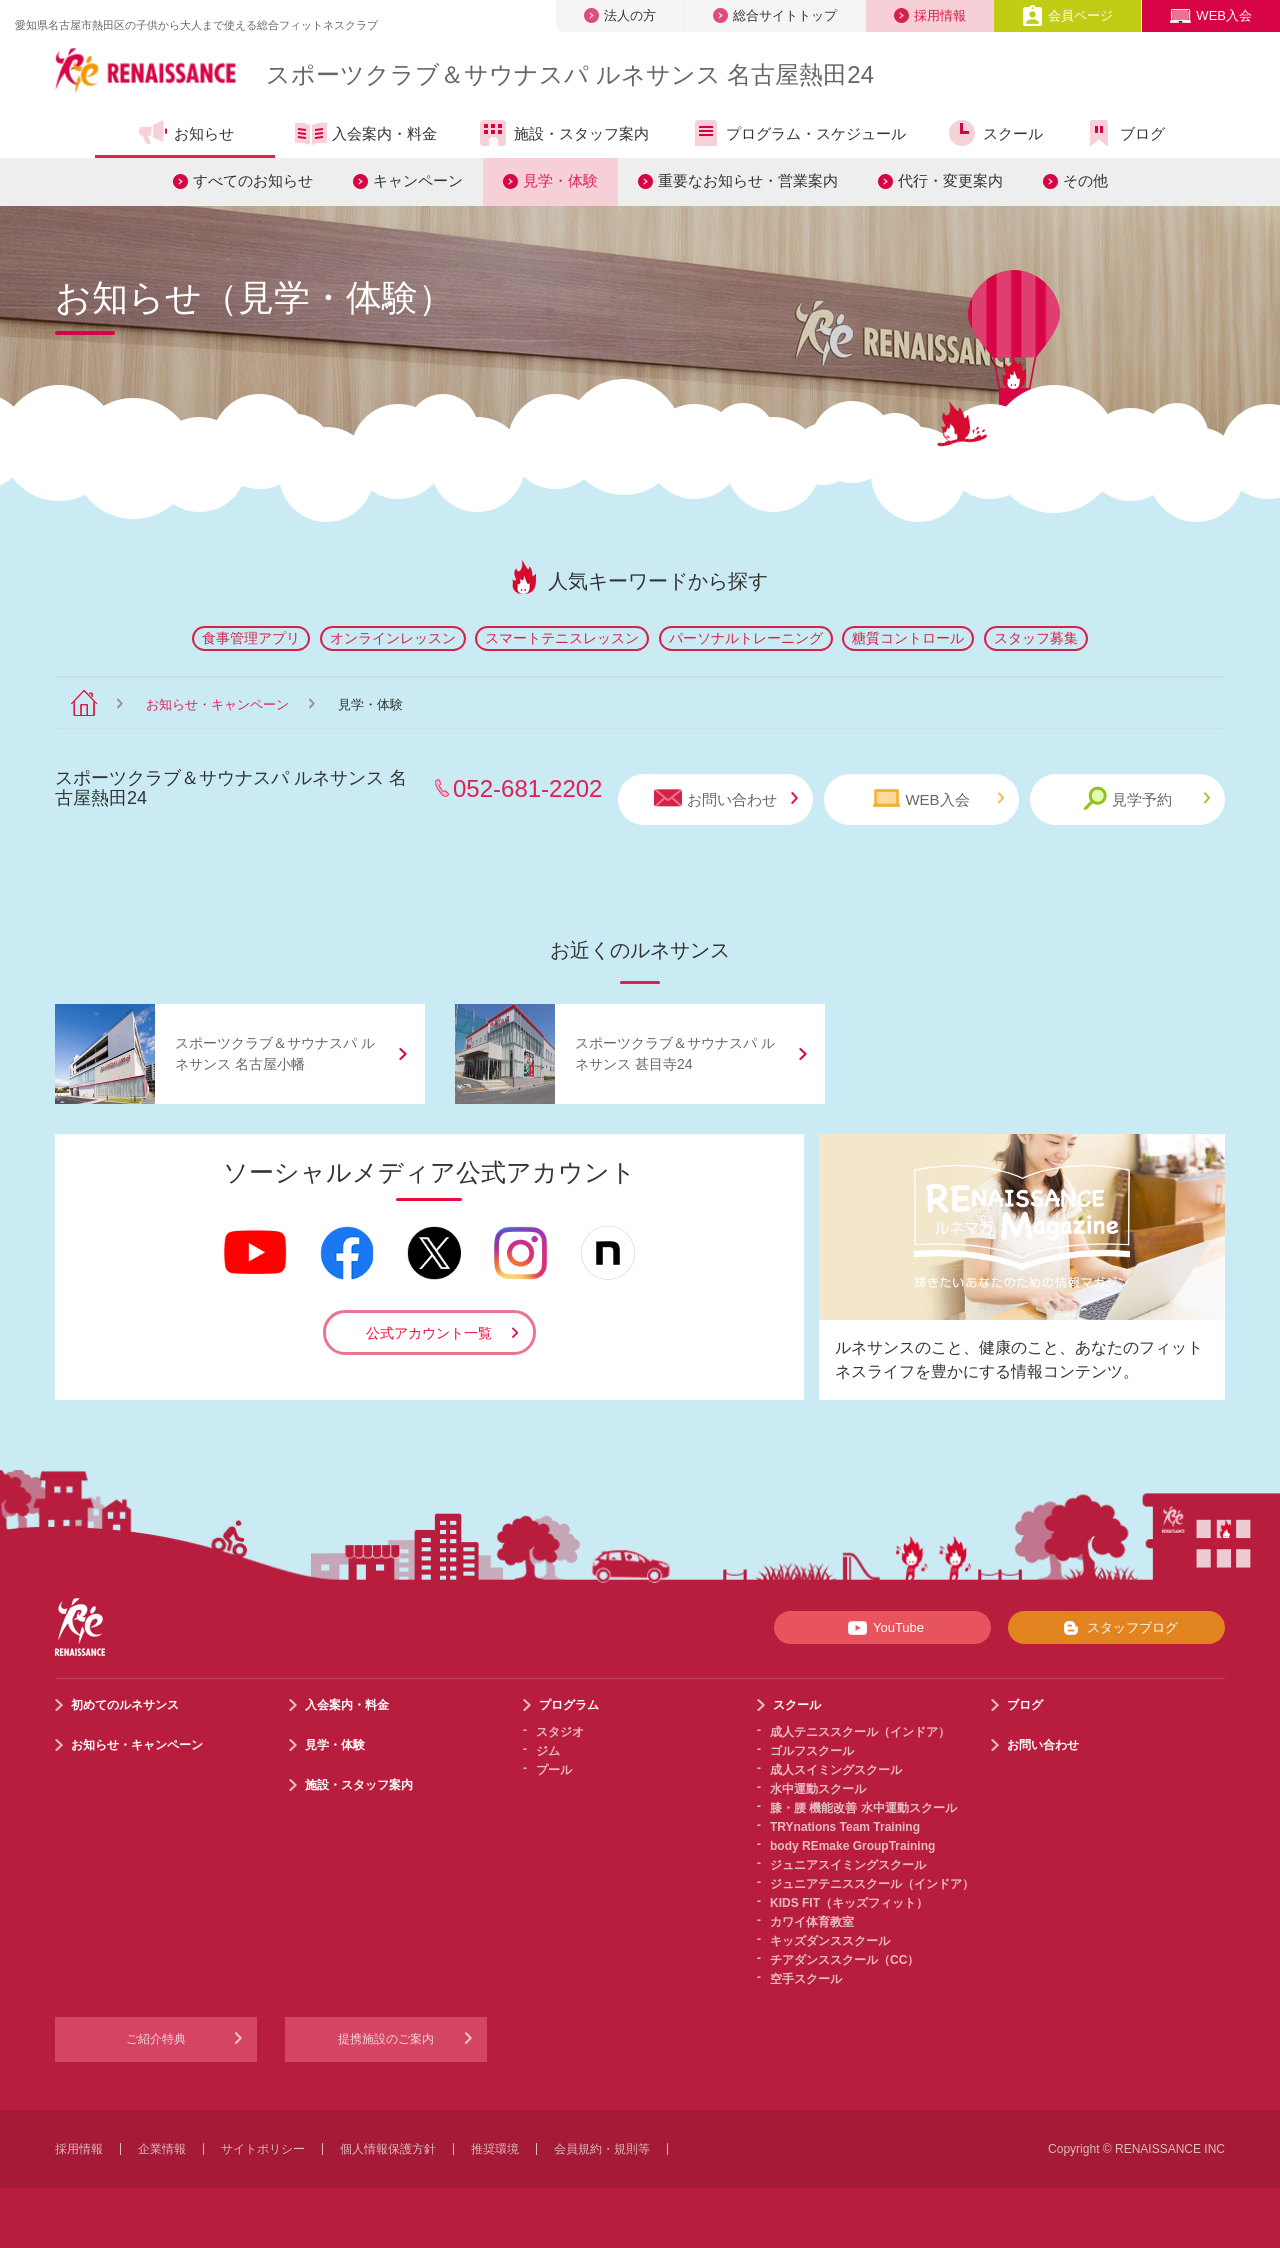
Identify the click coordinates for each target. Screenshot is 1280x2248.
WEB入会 (1211, 15)
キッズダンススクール (830, 1941)
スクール (994, 133)
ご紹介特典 (156, 2039)
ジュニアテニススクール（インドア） (872, 1884)
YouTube (882, 1628)
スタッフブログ (1116, 1628)
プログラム (569, 1705)
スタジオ (560, 1732)
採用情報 (930, 15)
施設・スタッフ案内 (563, 133)
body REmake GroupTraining (852, 1846)
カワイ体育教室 (812, 1922)
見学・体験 (560, 180)
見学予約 (1146, 798)
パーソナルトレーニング (746, 638)
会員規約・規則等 (602, 2149)
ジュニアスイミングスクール (848, 1865)
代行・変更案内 (950, 180)
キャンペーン (418, 180)
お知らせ (185, 133)
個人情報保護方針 (388, 2149)
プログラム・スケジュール (797, 133)
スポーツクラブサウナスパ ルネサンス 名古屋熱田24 (570, 74)
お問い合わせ (726, 798)
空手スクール (806, 1979)
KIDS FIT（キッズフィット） (849, 1903)
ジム (548, 1751)
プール (554, 1770)
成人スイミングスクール (836, 1770)
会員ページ (1067, 15)
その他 (1085, 180)
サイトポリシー (263, 2149)
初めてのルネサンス (125, 1705)
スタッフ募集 (1036, 638)
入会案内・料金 (366, 135)
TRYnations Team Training (845, 1827)
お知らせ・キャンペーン (217, 704)
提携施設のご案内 (386, 2039)
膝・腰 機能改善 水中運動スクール (863, 1808)
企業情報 (162, 2149)
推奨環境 (495, 2149)
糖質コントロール (908, 638)
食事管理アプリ (251, 638)
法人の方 (620, 15)
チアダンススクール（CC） (844, 1960)
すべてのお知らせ (253, 180)
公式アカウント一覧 (429, 1333)
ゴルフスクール (812, 1751)
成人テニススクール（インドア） (860, 1732)
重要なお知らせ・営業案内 (748, 180)
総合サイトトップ (775, 15)
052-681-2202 (527, 788)
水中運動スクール (818, 1789)
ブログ (1124, 133)
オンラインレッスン (393, 638)
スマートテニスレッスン (562, 638)
